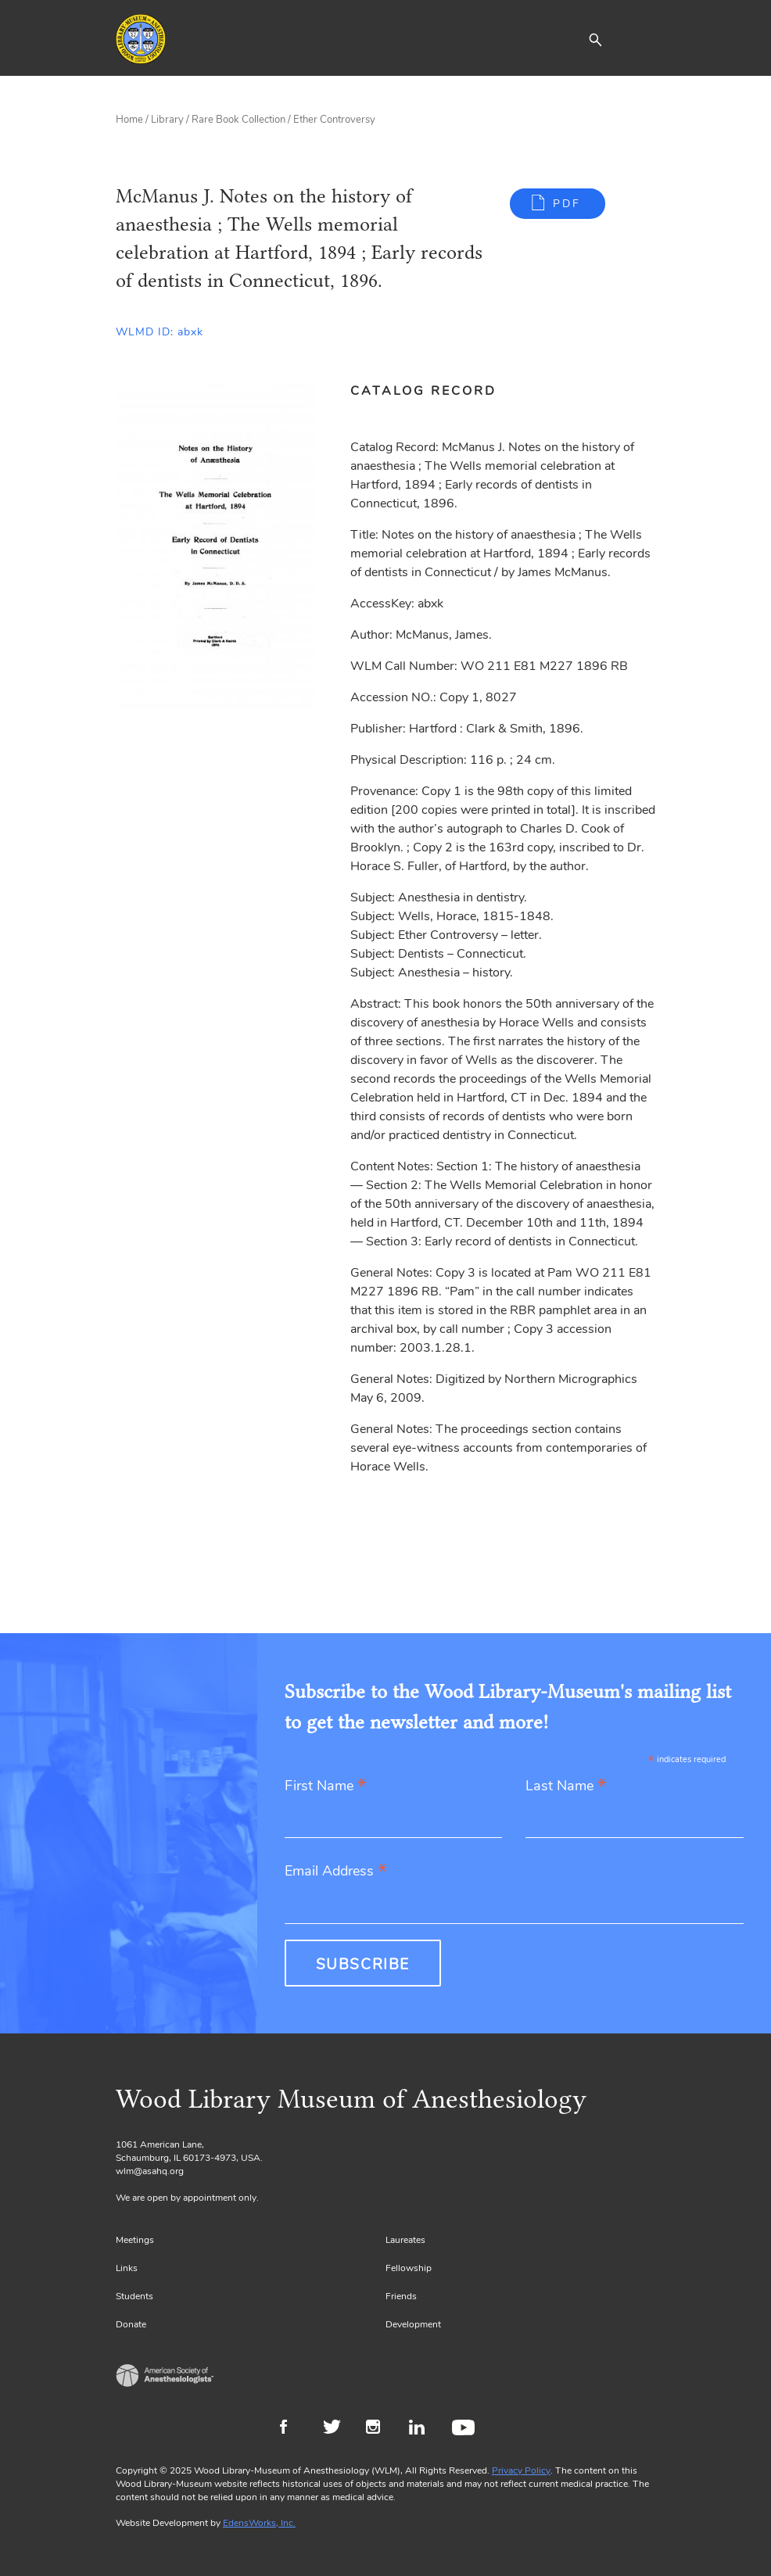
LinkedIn (422, 2429)
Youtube (465, 2429)
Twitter (336, 2429)
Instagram (379, 2429)
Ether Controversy (334, 120)
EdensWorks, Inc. (259, 2523)
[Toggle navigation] (643, 39)
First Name (326, 1786)
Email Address (336, 1872)
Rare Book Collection (238, 120)
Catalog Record (423, 391)
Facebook (293, 2429)
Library (167, 120)
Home (129, 120)
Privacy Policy (521, 2470)
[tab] (432, 391)
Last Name (566, 1786)
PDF (567, 203)
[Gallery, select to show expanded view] (215, 546)
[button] (595, 39)
